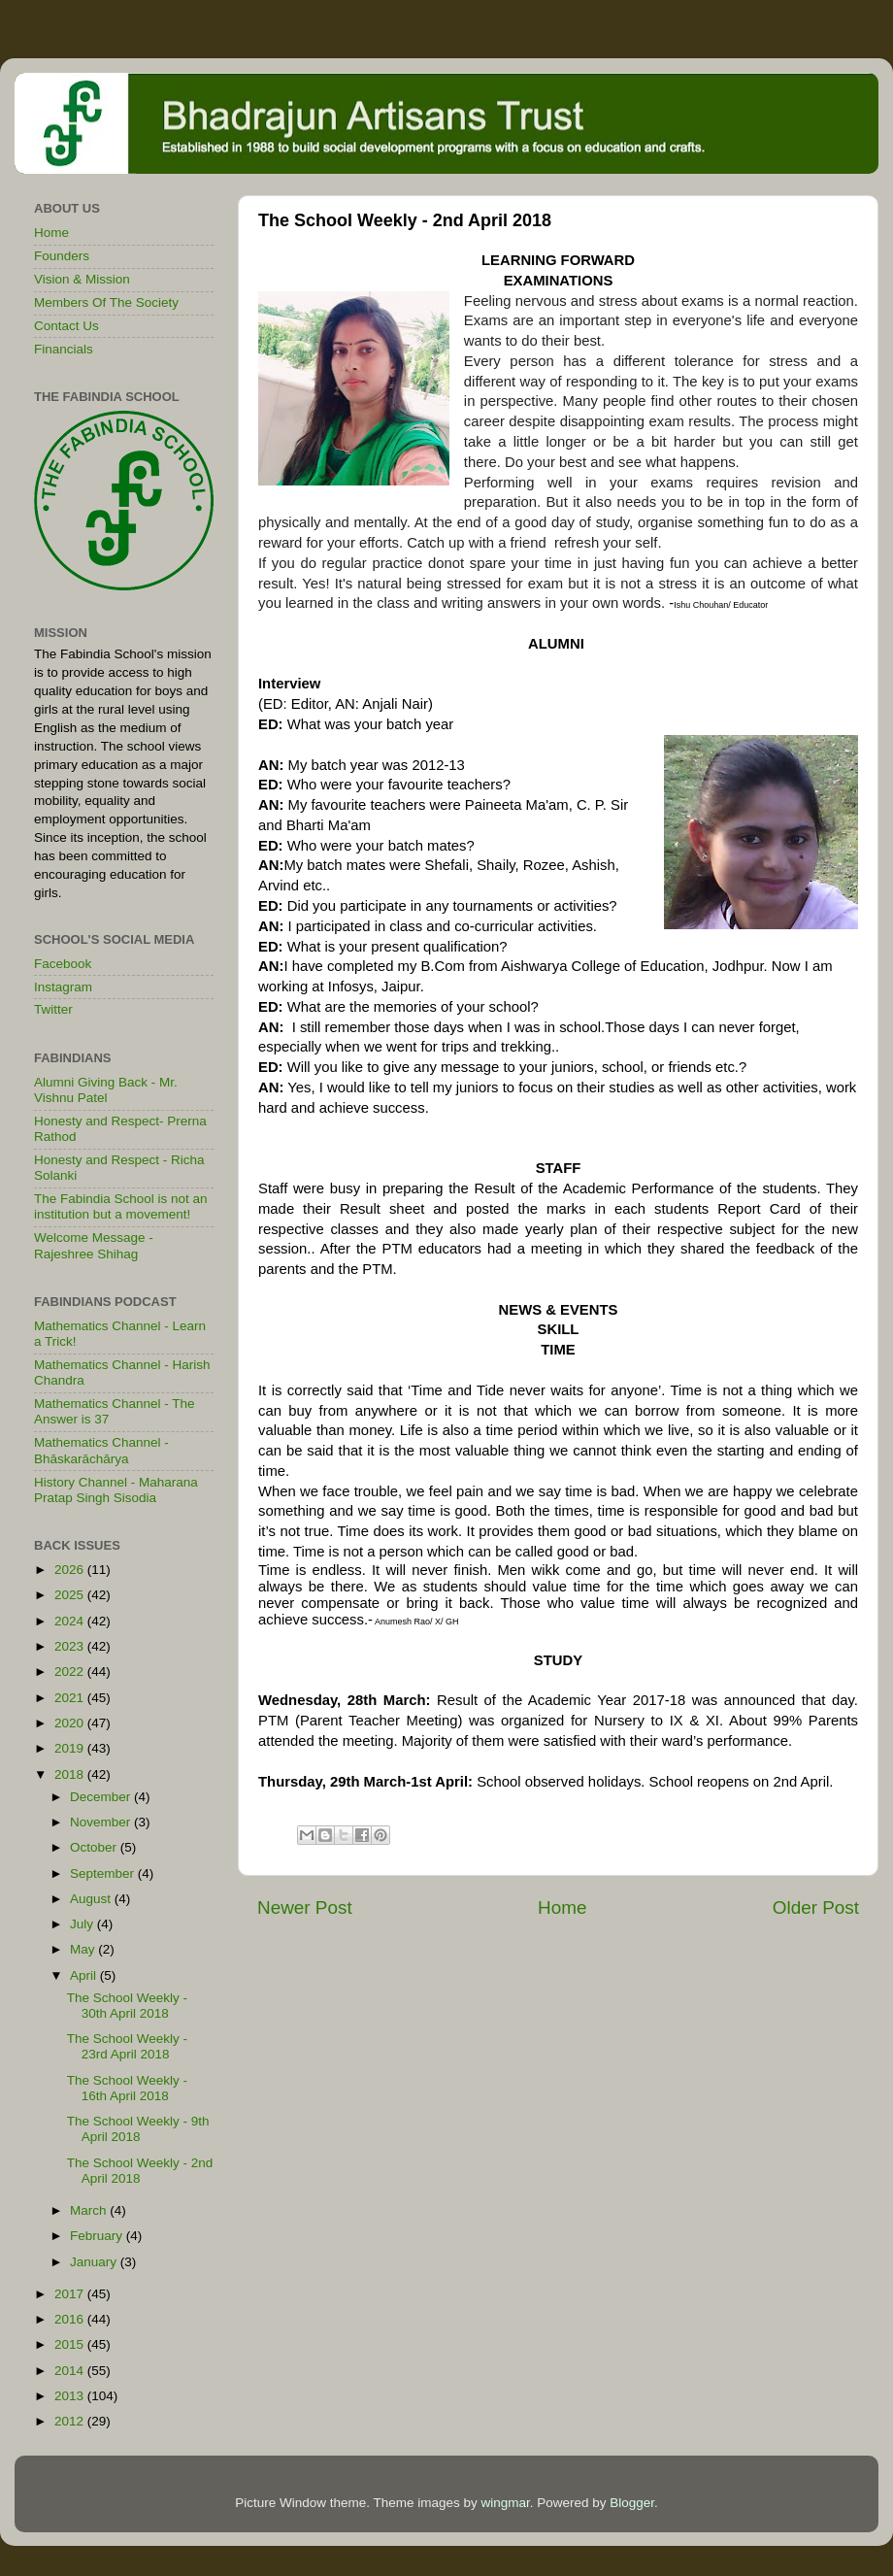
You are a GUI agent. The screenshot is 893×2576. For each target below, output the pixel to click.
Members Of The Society (106, 302)
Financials (63, 349)
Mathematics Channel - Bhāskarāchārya (101, 1450)
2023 (70, 1646)
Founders (61, 256)
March (90, 2210)
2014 (70, 2370)
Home (562, 1907)
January (95, 2262)
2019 (70, 1748)
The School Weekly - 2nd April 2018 (140, 2171)
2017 (70, 2294)
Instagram (63, 987)
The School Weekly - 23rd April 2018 (127, 2046)
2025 (70, 1595)
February (98, 2235)
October (95, 1847)
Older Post (816, 1907)
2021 (70, 1697)
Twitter (53, 1009)
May (84, 1949)
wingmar (504, 2502)
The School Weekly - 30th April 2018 (127, 2006)
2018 (70, 1774)
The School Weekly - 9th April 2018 (138, 2129)
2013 (70, 2396)
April (85, 1975)
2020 (70, 1723)
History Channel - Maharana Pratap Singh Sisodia (116, 1490)
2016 (70, 2319)
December (102, 1797)
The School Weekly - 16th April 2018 (127, 2088)
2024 (70, 1621)
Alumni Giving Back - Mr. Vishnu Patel (106, 1090)
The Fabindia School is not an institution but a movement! (121, 1206)
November (102, 1822)
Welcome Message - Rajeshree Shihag (93, 1245)
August (92, 1898)
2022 (70, 1671)
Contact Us (66, 325)
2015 (70, 2344)
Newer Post (304, 1907)
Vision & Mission (82, 279)
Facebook (62, 963)
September (104, 1873)
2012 (70, 2421)
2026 (70, 1569)
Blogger (632, 2502)
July (83, 1924)
